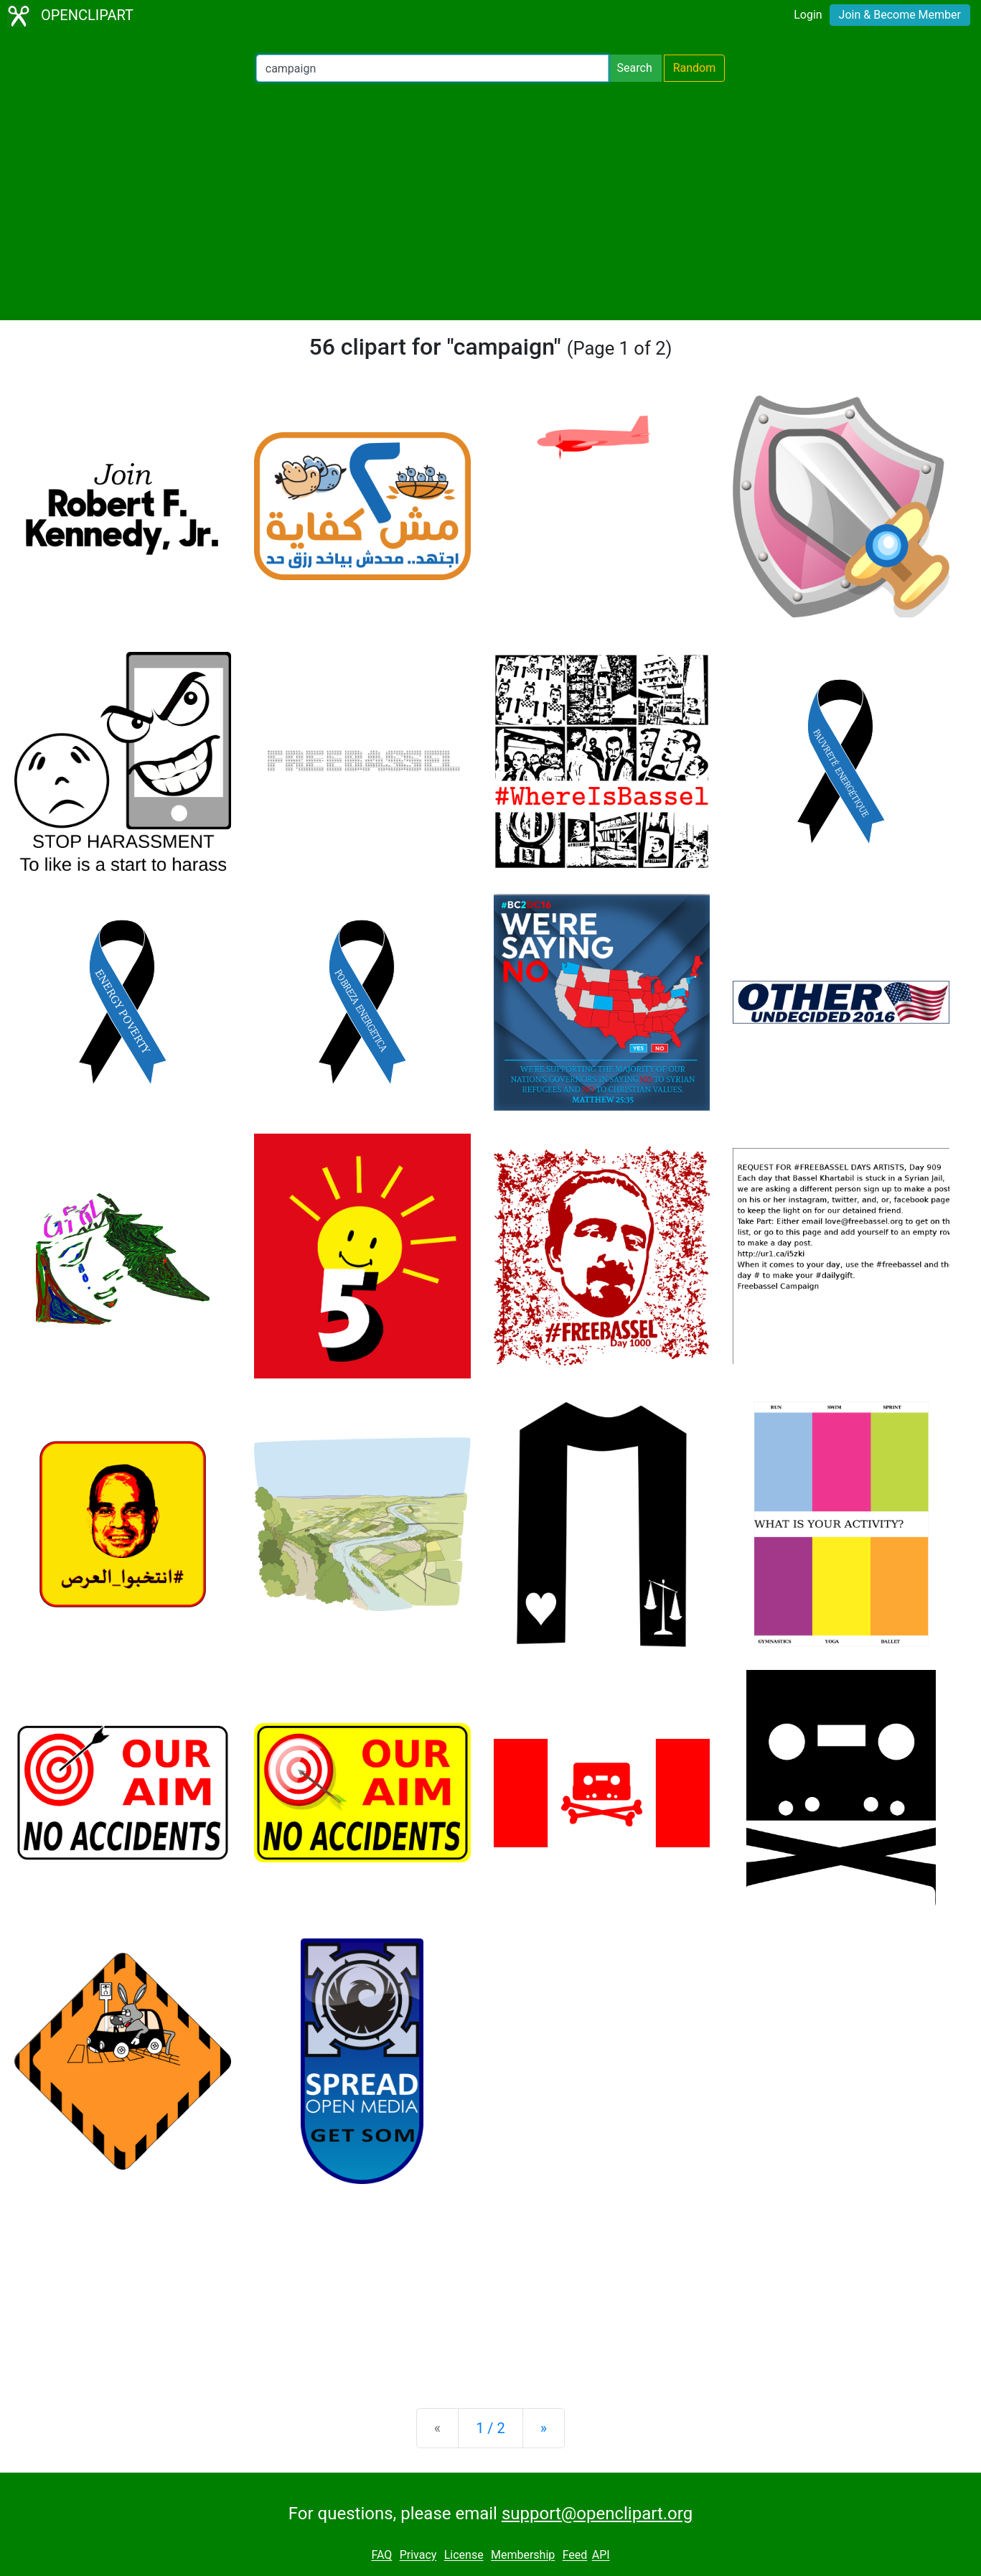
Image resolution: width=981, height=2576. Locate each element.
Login (808, 15)
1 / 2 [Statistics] (490, 2428)
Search (634, 68)
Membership (523, 2555)
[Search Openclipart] (432, 68)
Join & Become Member (900, 15)
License (464, 2555)
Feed (575, 2555)
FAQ (381, 2555)
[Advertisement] (490, 201)
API (601, 2555)
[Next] (543, 2428)
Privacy (418, 2555)
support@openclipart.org (597, 2513)
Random (694, 68)
